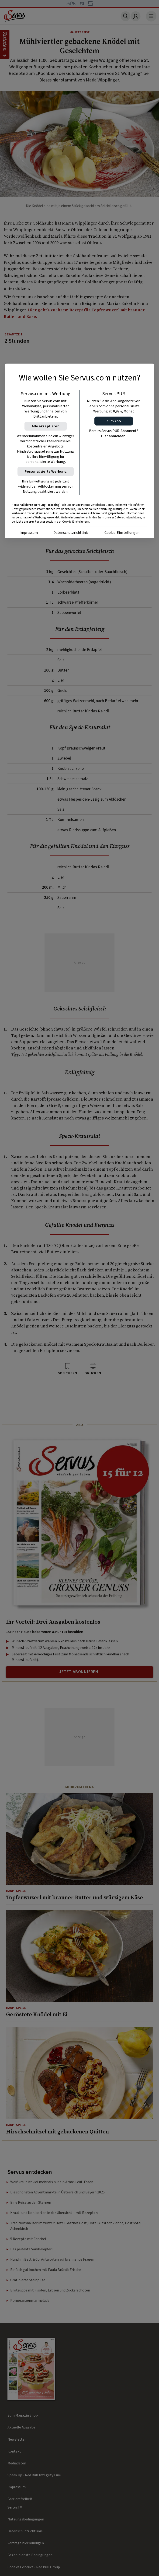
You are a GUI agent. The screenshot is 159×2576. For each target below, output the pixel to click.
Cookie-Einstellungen (121, 532)
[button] (113, 421)
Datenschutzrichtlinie (71, 532)
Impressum (29, 532)
